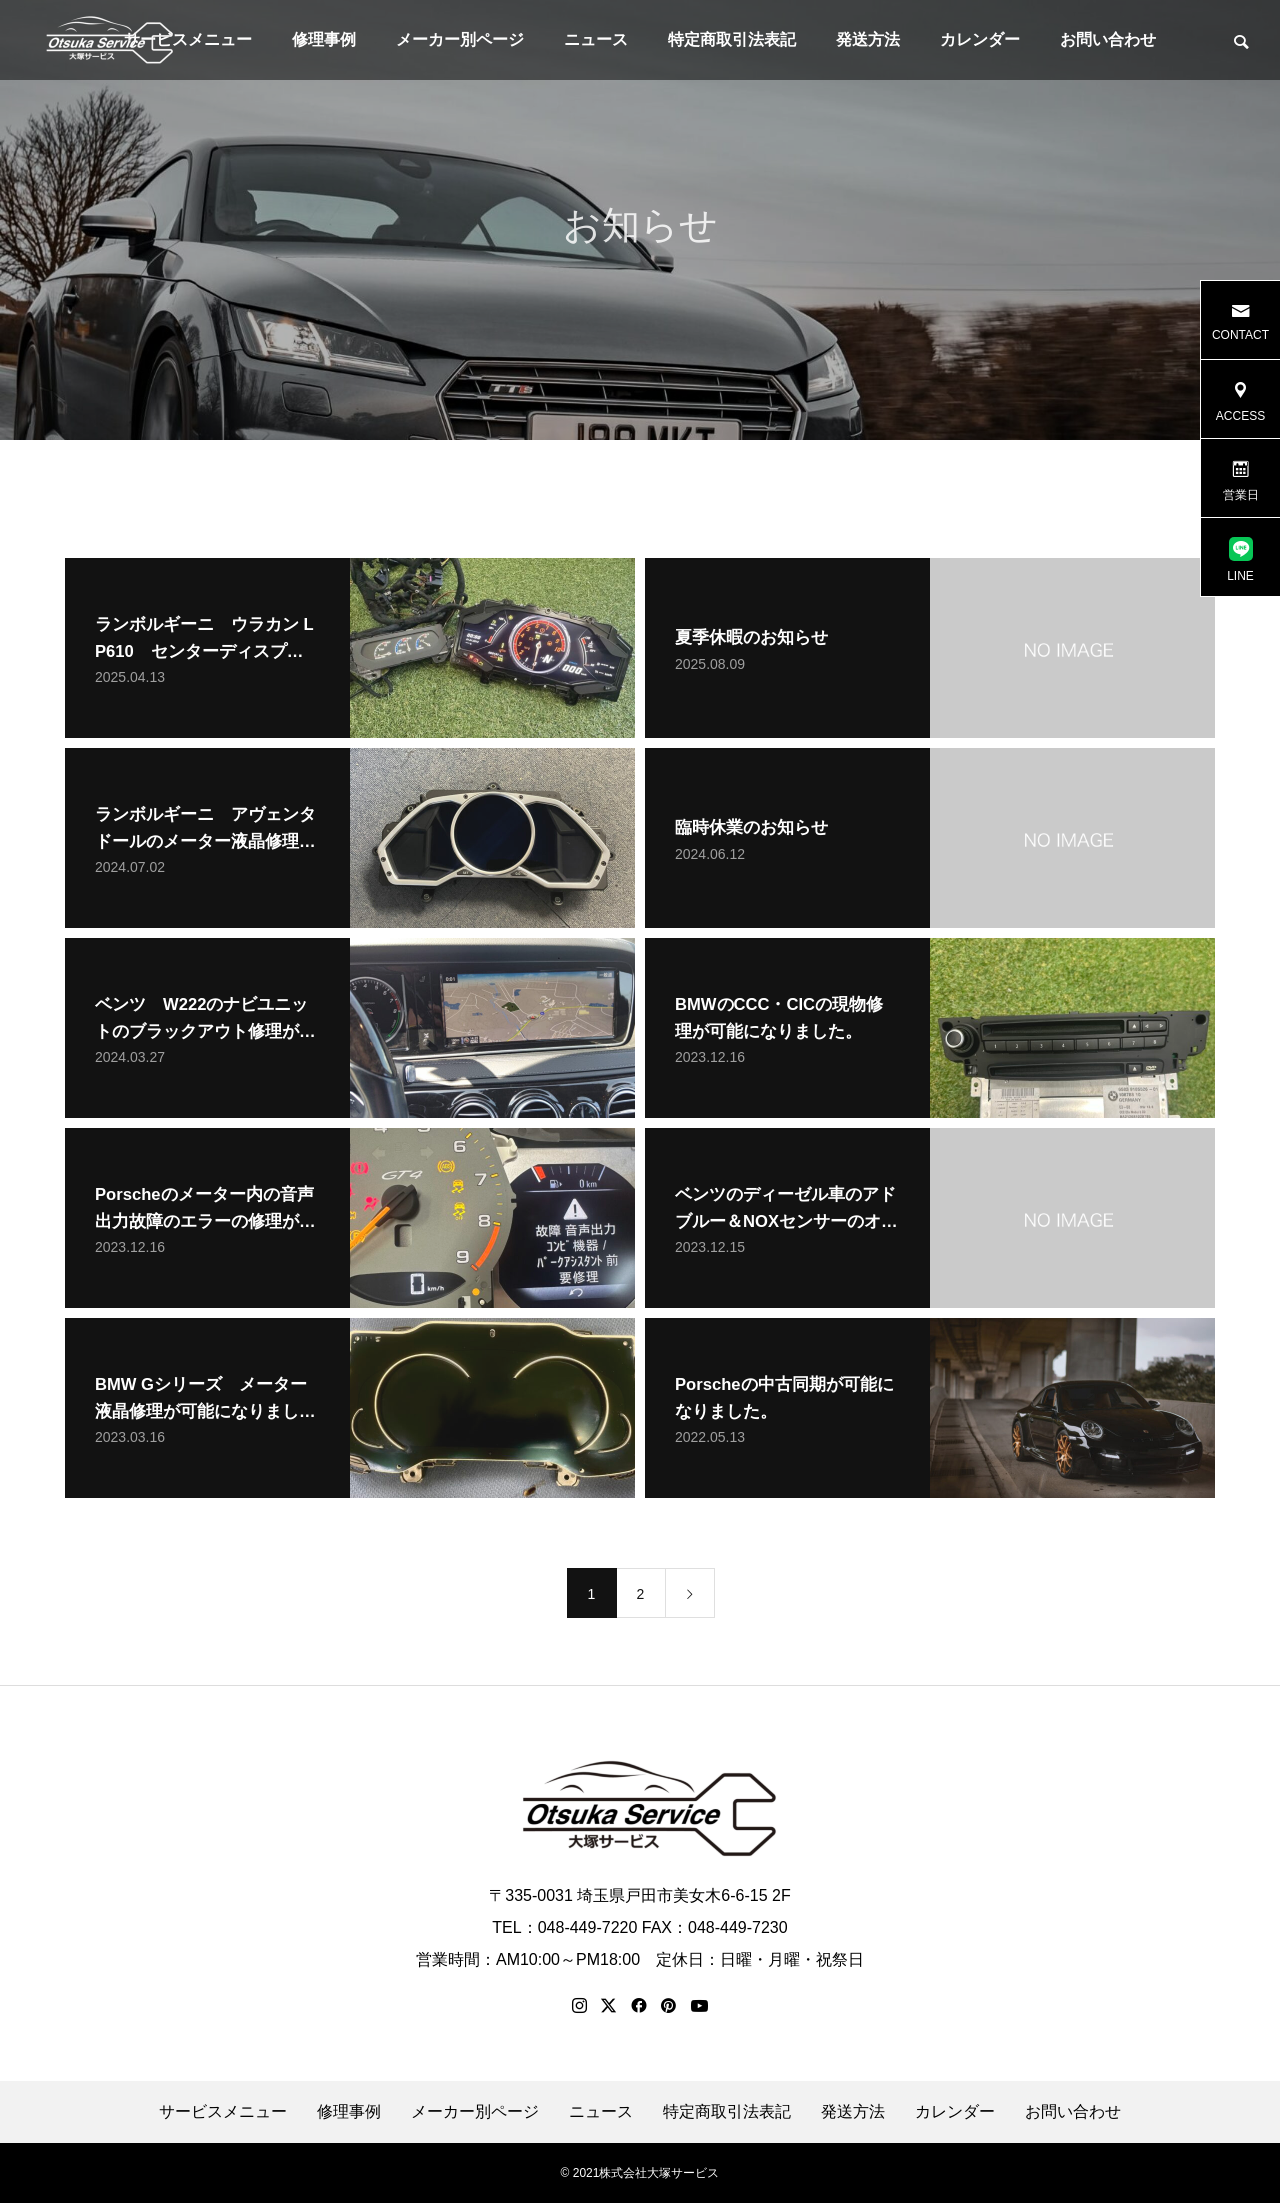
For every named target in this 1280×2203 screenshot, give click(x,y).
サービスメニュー (223, 2112)
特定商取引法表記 (732, 39)
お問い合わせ (1108, 39)
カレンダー (980, 39)
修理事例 (324, 39)
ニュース (596, 39)
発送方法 (868, 39)
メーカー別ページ (460, 39)
